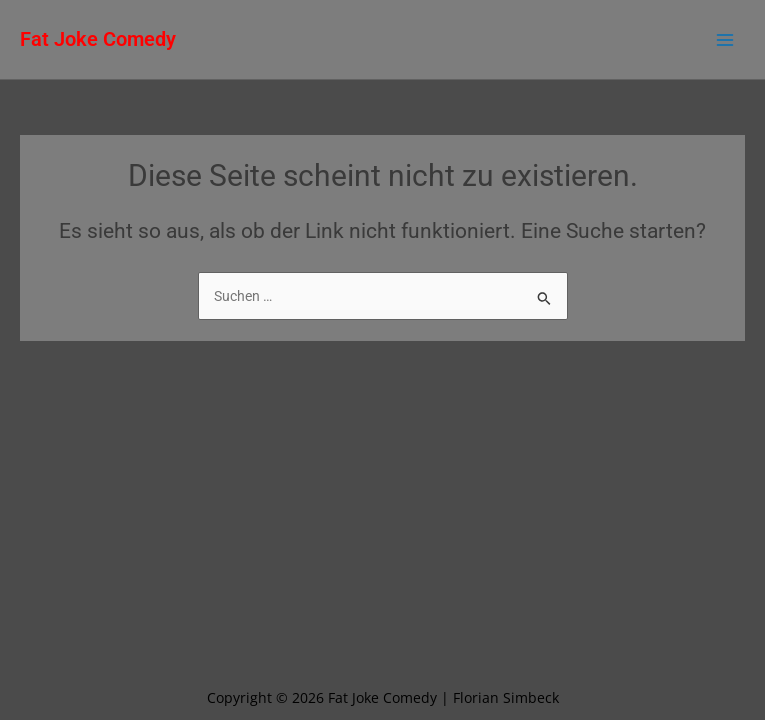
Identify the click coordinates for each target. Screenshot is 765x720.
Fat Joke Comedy (98, 39)
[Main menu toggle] (725, 39)
